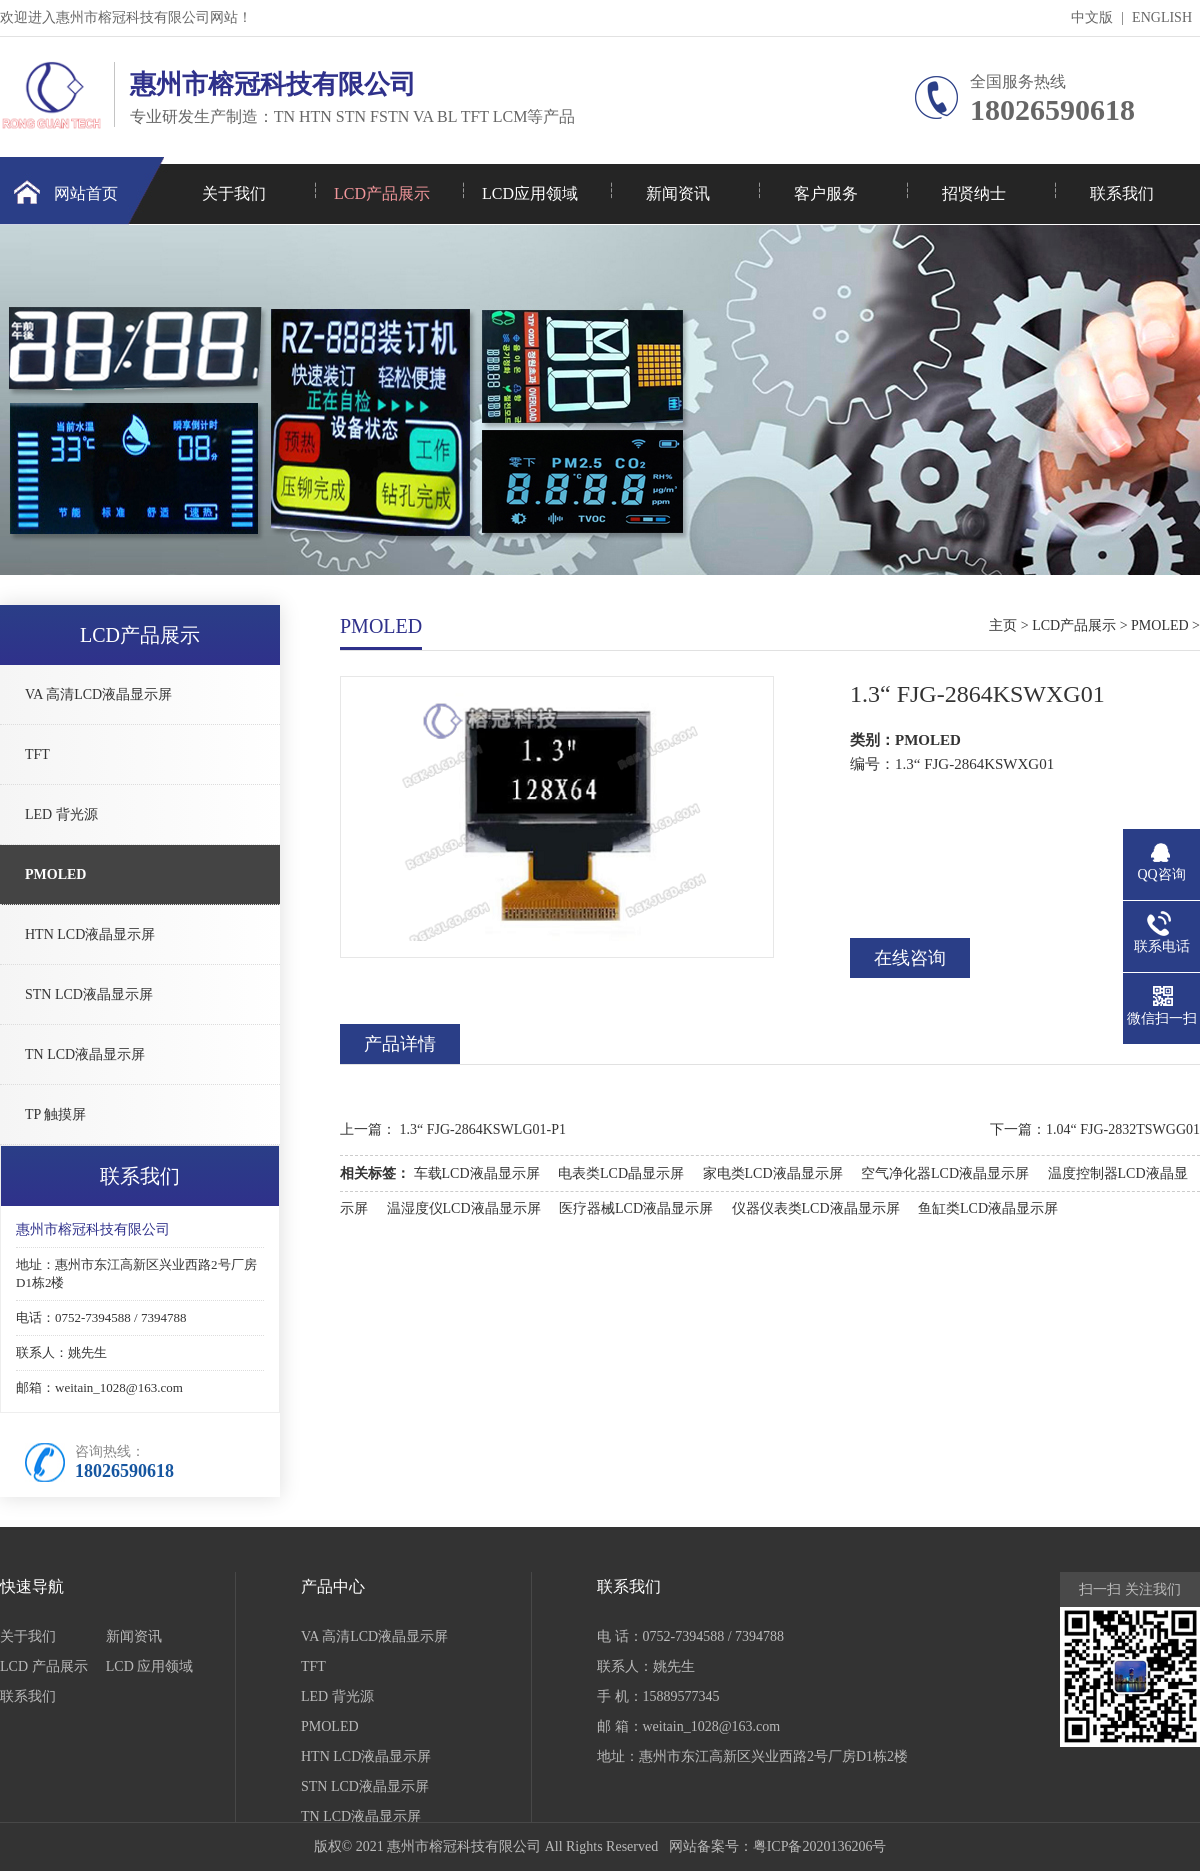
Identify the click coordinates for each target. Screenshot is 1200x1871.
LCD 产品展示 (44, 1666)
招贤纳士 (974, 193)
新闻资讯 (678, 193)
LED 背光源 (61, 814)
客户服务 (826, 193)
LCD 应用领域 (150, 1666)
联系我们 (1122, 193)
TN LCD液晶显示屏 (85, 1054)
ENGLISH (1162, 17)
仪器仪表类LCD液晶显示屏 (816, 1208)
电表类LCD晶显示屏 (621, 1173)
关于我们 (234, 193)
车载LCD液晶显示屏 (477, 1173)
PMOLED (55, 874)
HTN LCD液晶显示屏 (90, 934)
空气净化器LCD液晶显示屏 (945, 1173)
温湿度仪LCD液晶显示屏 (464, 1208)
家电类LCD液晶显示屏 (773, 1173)
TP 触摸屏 (55, 1114)
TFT (37, 754)
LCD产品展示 (382, 193)
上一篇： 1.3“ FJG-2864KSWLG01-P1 (453, 1129)
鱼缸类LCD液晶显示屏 (988, 1208)
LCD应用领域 (530, 193)
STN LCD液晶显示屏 (89, 994)
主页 (1003, 625)
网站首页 (86, 193)
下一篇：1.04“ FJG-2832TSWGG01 (1095, 1129)
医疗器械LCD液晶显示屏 (636, 1208)
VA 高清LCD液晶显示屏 (98, 694)
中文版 (1092, 17)
